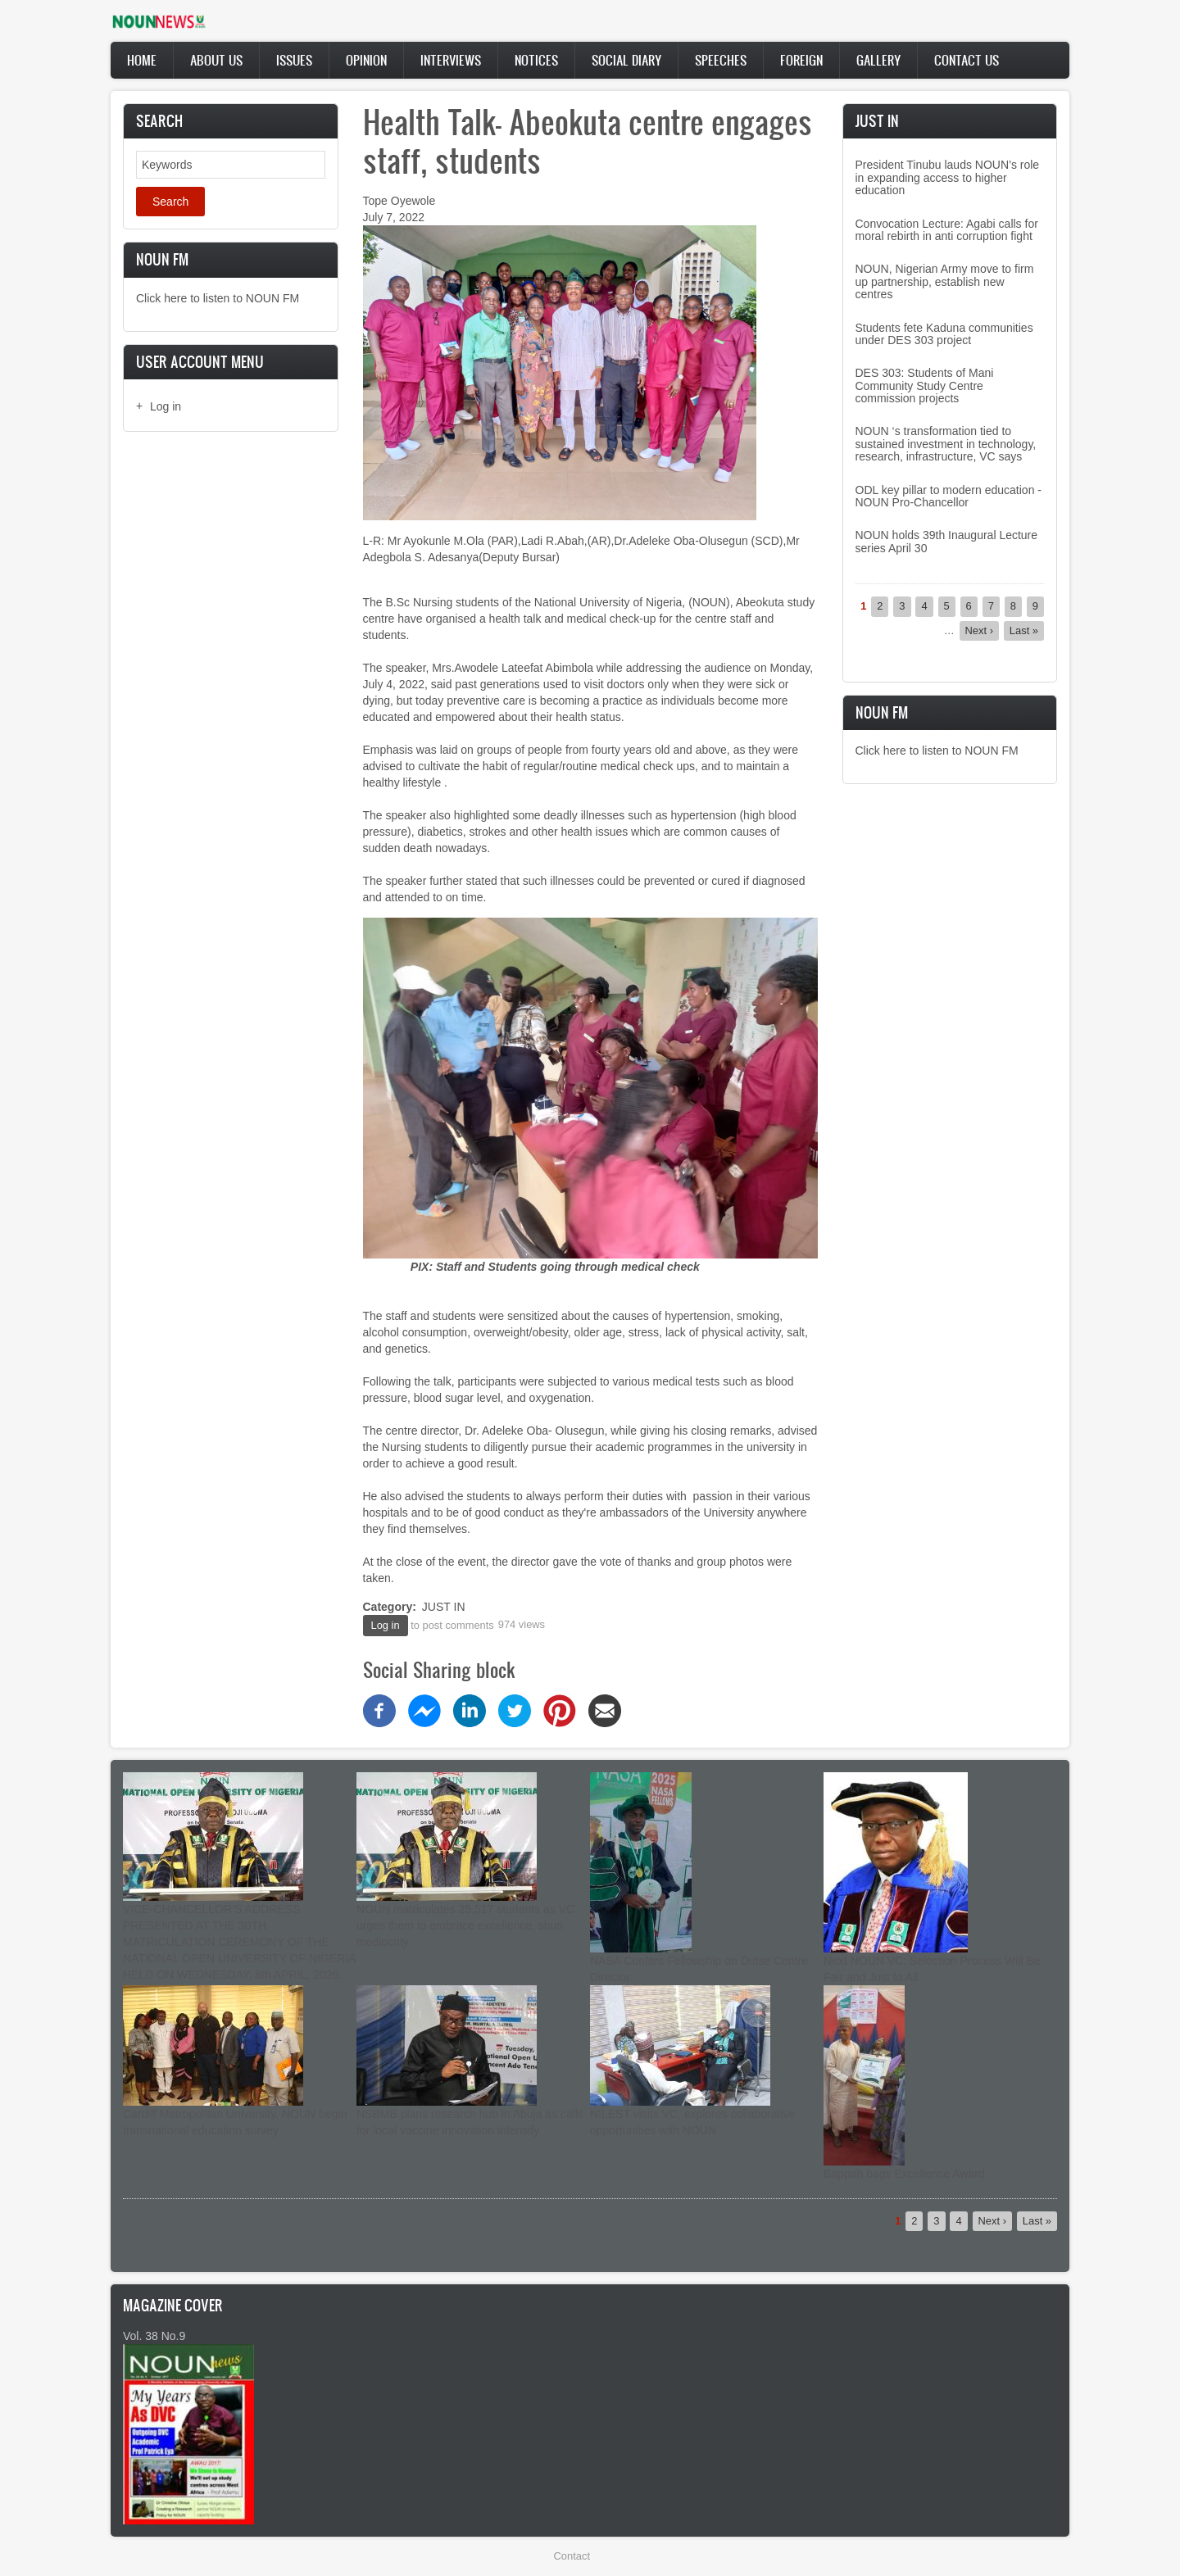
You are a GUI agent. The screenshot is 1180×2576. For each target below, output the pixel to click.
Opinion (366, 60)
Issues (294, 60)
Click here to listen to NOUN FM (217, 298)
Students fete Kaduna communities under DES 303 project (944, 334)
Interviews (450, 60)
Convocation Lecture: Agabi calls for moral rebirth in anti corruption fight (947, 230)
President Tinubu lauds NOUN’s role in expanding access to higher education (948, 177)
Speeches (721, 60)
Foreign (801, 60)
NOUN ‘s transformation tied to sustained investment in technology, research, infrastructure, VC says (946, 443)
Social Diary (626, 60)
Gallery (878, 60)
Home (142, 60)
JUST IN (443, 1606)
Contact (572, 2556)
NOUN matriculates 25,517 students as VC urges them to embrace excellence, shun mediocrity (465, 1925)
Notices (536, 60)
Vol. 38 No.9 (154, 2335)
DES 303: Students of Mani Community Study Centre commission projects (925, 385)
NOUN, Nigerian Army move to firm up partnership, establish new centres (945, 281)
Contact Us (966, 60)
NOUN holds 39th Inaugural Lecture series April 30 (947, 541)
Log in (165, 406)
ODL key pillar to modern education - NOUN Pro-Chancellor (949, 496)
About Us (216, 60)
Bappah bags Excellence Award (904, 2173)
